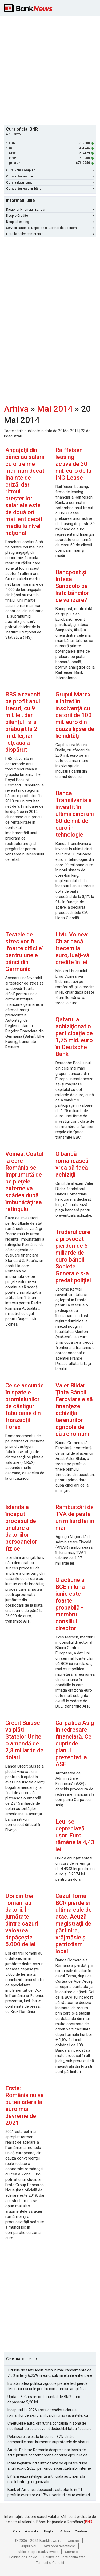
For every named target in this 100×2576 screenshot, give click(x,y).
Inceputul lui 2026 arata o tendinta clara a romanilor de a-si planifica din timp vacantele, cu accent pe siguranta (47, 2413)
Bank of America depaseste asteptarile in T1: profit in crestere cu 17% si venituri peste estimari (48, 2492)
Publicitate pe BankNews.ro (38, 2552)
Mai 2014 (55, 409)
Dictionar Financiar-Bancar (50, 209)
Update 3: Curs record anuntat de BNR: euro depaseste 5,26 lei (43, 2399)
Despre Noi (27, 2546)
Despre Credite (50, 216)
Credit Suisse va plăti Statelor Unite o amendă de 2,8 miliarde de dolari (24, 1740)
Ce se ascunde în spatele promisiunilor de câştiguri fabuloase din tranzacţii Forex (24, 1406)
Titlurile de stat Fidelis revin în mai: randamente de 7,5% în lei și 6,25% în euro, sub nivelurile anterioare (49, 2373)
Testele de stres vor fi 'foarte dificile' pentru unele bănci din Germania (24, 951)
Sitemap (71, 2552)
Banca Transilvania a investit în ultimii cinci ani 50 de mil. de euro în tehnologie (74, 814)
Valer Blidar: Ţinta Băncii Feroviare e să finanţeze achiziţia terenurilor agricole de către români (74, 1409)
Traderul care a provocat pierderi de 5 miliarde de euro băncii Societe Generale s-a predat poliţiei (73, 1256)
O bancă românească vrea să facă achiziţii (72, 1164)
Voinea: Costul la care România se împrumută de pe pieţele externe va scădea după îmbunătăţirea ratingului (24, 1181)
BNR (88, 2522)
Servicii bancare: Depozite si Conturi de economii (50, 228)
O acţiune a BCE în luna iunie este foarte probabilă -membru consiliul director (70, 1604)
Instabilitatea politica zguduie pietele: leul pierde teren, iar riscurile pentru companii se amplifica (47, 2386)
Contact (74, 2541)
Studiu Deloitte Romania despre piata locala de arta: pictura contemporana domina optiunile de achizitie (47, 2453)
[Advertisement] (50, 70)
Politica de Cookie (23, 2557)
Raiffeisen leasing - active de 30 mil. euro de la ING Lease (73, 464)
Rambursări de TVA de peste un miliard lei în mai (74, 1517)
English (49, 2531)
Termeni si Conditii (50, 2563)
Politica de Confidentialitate (64, 2557)
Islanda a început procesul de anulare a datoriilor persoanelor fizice (21, 1528)
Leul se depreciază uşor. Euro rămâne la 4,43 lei (74, 1835)
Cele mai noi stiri (26, 2531)
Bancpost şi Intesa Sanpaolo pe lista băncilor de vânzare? (72, 586)
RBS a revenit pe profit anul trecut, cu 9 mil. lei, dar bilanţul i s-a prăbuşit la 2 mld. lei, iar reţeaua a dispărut (22, 722)
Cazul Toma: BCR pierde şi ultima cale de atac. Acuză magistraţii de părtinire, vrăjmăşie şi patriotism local (73, 1924)
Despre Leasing (50, 222)
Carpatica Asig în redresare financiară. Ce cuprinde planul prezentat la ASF (74, 1743)
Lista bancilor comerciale (50, 234)
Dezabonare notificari (59, 2546)
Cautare (81, 2531)
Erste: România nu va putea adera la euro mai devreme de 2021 (24, 2105)
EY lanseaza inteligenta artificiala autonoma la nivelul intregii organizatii (46, 2479)
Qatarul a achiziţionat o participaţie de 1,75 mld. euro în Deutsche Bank (74, 1036)
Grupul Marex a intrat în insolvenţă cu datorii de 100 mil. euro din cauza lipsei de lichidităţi (74, 715)
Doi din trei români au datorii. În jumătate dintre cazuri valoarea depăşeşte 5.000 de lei (21, 1920)
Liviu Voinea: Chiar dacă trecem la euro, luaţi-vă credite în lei (72, 948)
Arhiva (16, 409)
